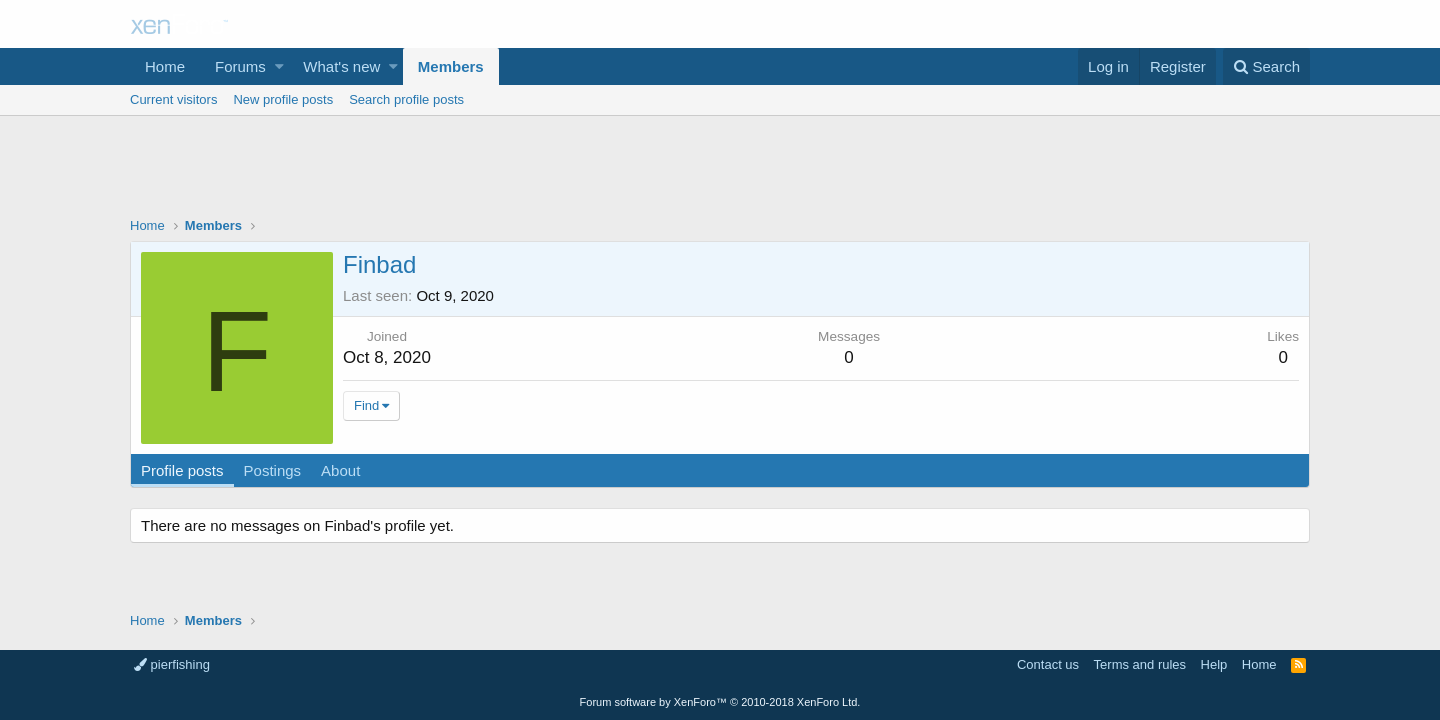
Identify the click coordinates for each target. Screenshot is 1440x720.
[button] (279, 66)
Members (451, 66)
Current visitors (173, 99)
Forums (240, 66)
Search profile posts (406, 99)
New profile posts (283, 99)
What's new (341, 66)
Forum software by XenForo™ (720, 702)
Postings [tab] (273, 470)
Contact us (1048, 664)
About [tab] (340, 470)
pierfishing (172, 664)
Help (1214, 664)
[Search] (1266, 66)
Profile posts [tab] (182, 470)
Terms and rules (1140, 664)
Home (165, 66)
